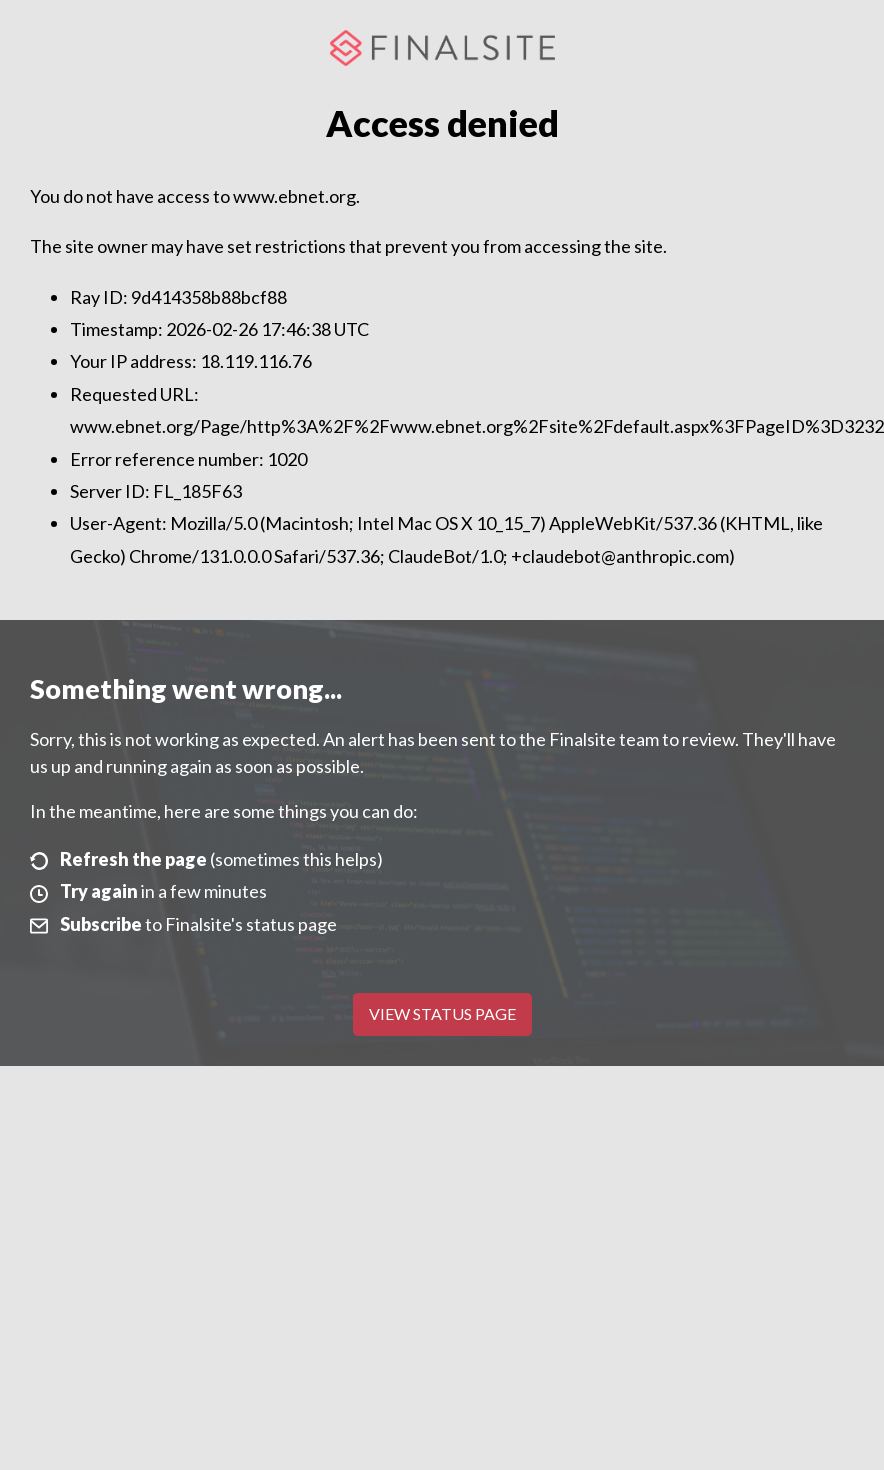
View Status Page (442, 1013)
